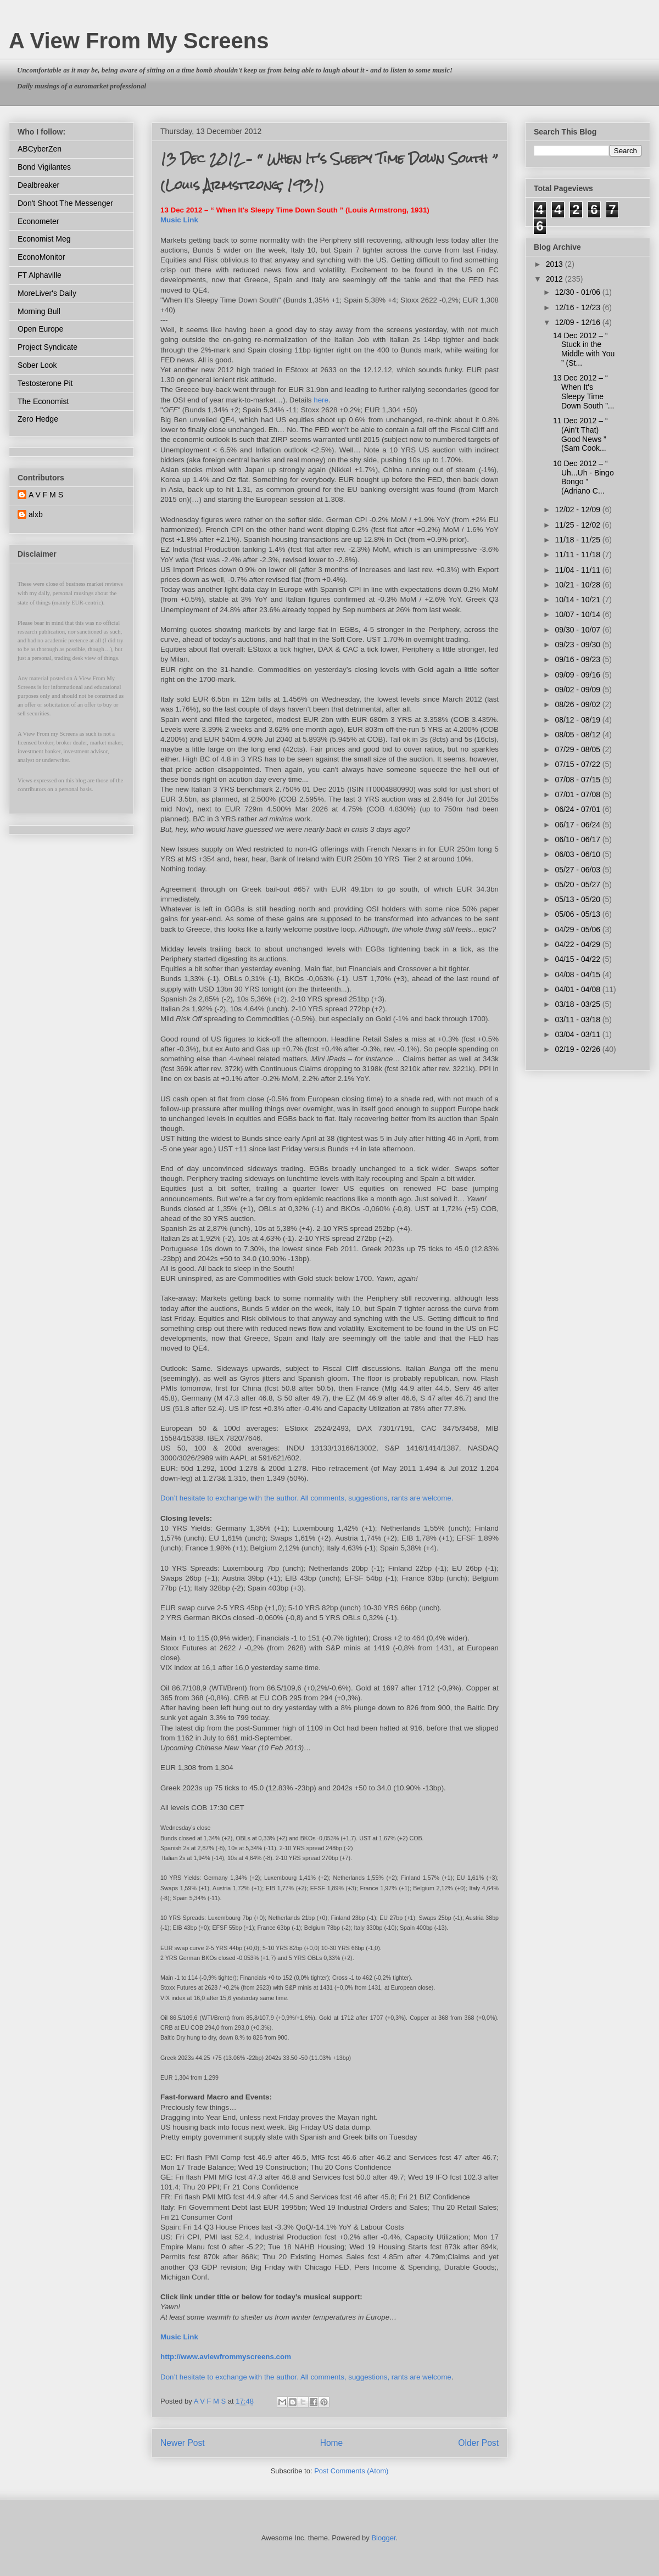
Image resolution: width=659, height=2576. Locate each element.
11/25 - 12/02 (578, 524)
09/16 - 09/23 (578, 659)
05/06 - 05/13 (578, 914)
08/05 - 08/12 (578, 734)
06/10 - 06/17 (578, 839)
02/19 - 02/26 (578, 1049)
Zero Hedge (38, 419)
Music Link (179, 220)
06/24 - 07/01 (578, 809)
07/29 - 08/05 (578, 749)
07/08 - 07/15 (578, 779)
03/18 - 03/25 (578, 1004)
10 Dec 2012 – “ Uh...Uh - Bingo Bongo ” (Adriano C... (583, 477)
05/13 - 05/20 (578, 899)
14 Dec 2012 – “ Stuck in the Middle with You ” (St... (584, 349)
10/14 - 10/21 (578, 599)
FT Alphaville (40, 275)
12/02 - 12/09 (578, 509)
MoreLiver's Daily (47, 293)
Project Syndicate (47, 347)
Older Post (478, 2443)
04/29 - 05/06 (578, 929)
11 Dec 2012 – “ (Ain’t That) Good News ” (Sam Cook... (580, 434)
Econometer (38, 221)
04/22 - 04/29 (578, 944)
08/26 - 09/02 (578, 704)
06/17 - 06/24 (578, 824)
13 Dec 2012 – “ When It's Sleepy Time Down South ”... (584, 391)
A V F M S (46, 494)
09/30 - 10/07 (578, 629)
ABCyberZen (40, 148)
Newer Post (182, 2443)
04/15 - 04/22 (578, 959)
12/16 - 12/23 (578, 307)
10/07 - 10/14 (578, 614)
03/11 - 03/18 (578, 1019)
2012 (555, 279)
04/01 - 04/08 (578, 989)
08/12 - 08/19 (578, 719)
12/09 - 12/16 (578, 322)
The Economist (43, 401)
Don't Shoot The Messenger (65, 203)
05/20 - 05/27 (578, 884)
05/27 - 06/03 (578, 869)
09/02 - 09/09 (578, 689)
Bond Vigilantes (44, 167)
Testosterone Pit (45, 383)
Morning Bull (39, 311)
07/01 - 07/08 (578, 794)
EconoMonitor (41, 257)
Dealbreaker (38, 185)
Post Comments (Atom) (351, 2471)
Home (331, 2443)
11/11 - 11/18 (578, 554)
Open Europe (40, 328)
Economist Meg (44, 238)
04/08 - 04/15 (578, 974)
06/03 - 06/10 (578, 854)
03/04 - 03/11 (578, 1034)
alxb (36, 514)
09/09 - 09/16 (578, 674)
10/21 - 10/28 (578, 584)
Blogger (383, 2538)
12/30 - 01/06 (578, 292)
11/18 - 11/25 (578, 539)
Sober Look (37, 365)
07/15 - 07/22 (578, 764)
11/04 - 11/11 (578, 569)
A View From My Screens (139, 41)
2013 (555, 264)
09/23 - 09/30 (578, 644)
